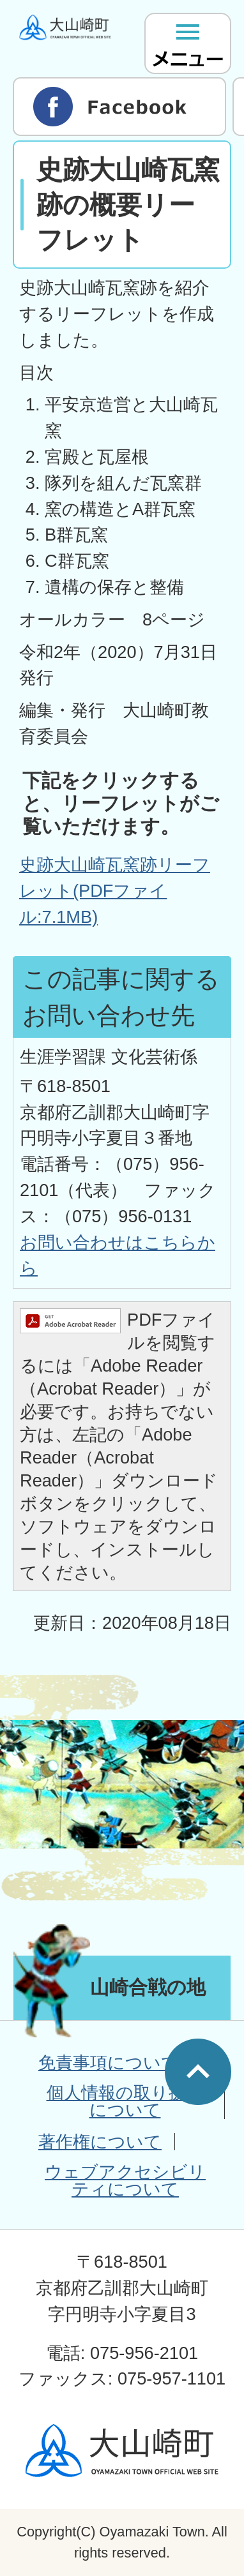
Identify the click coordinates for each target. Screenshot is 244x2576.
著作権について (100, 2142)
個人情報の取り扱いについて (125, 2101)
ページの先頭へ (198, 2072)
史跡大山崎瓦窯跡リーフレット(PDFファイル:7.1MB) (114, 891)
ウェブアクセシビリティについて (125, 2180)
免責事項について (108, 2062)
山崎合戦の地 (148, 1987)
